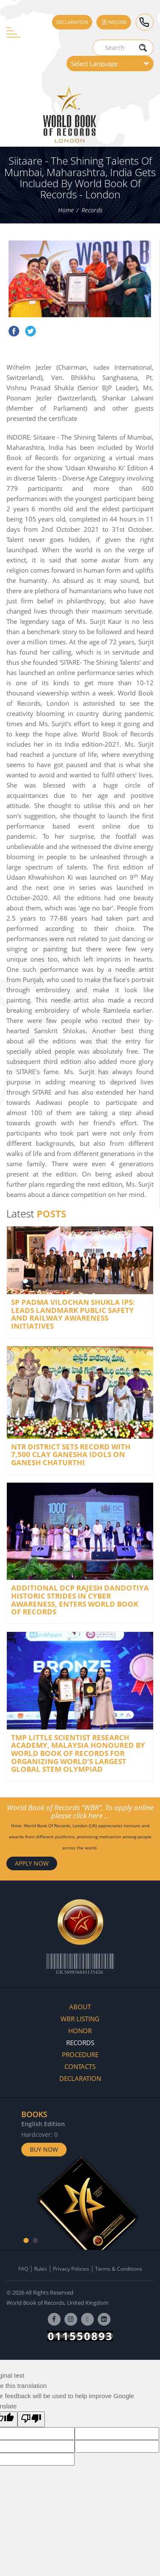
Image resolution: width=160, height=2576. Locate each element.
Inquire (114, 22)
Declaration (72, 22)
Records (91, 210)
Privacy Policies (71, 2268)
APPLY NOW (32, 1863)
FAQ (23, 2268)
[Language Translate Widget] (110, 63)
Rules (40, 2268)
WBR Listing (80, 2018)
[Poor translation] (31, 2419)
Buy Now (44, 2149)
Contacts (80, 2066)
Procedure (80, 2054)
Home (66, 210)
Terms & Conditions (118, 2268)
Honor (80, 2030)
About (80, 2006)
